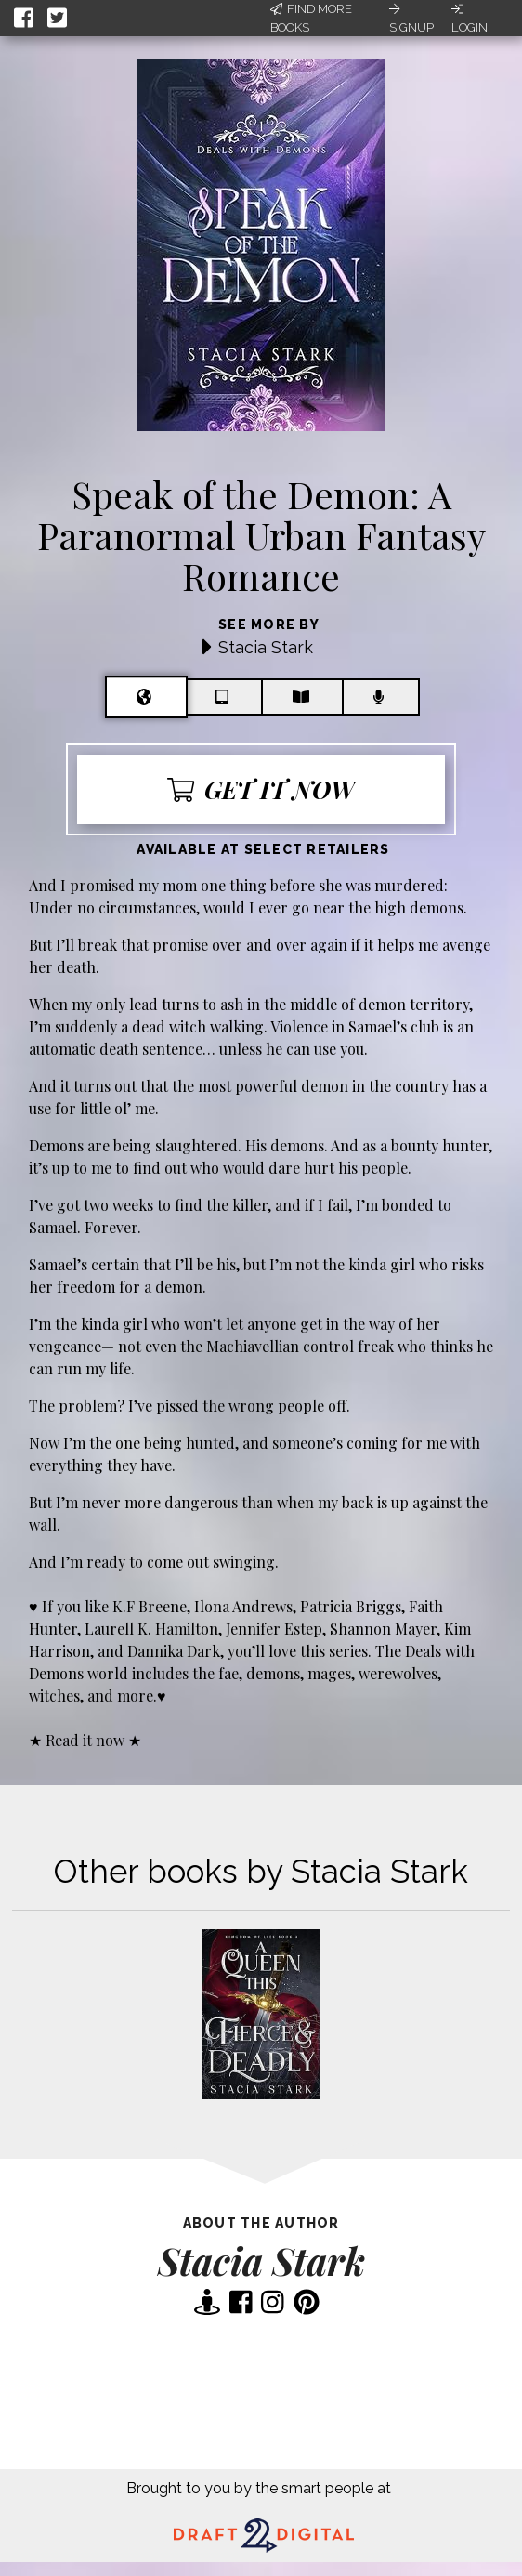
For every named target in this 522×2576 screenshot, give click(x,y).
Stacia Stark (265, 647)
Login (469, 18)
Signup (411, 18)
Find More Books (311, 18)
